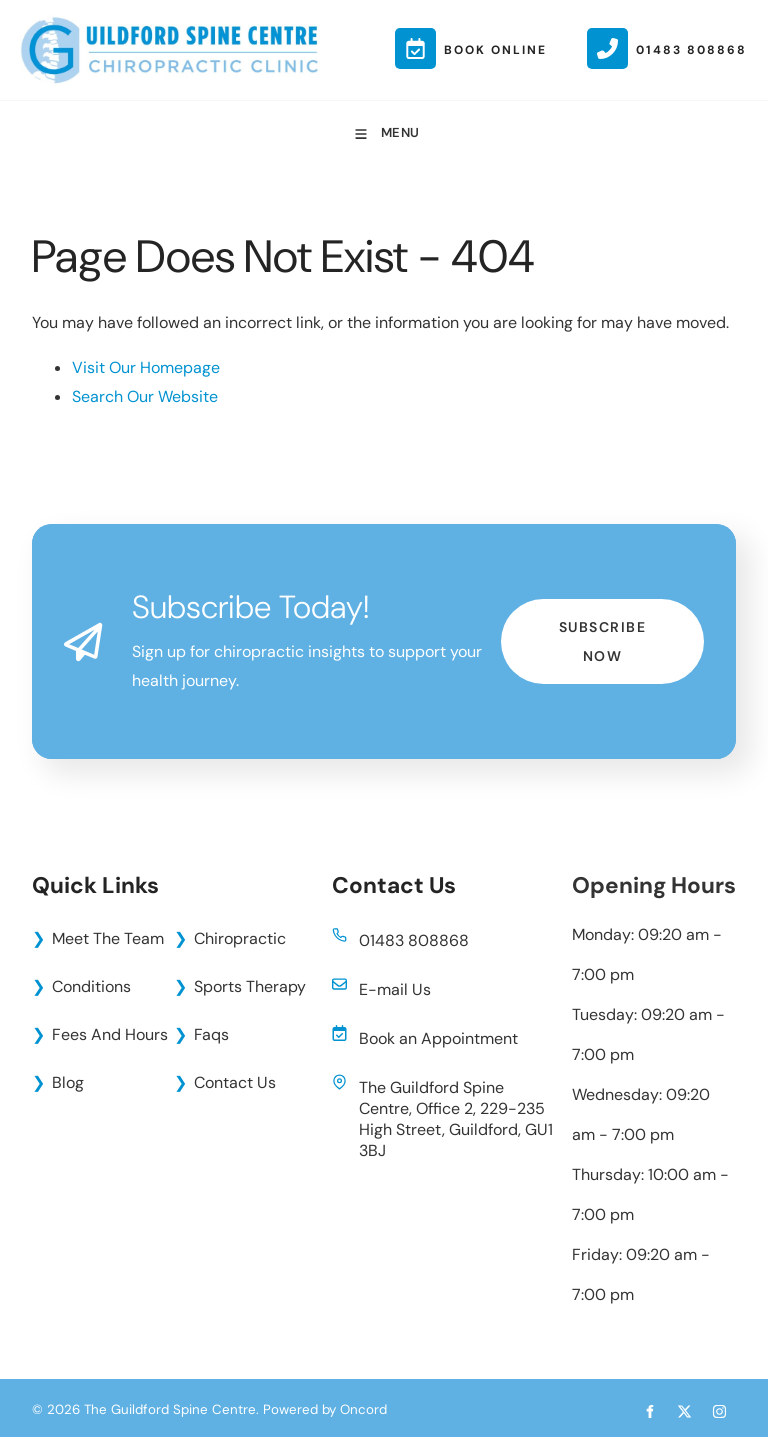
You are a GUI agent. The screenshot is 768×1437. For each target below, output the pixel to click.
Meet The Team (108, 938)
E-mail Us (395, 989)
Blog (68, 1082)
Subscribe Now (603, 613)
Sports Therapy (250, 986)
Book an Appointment (438, 1038)
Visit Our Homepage (146, 367)
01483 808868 (414, 940)
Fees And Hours (110, 1034)
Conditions (91, 986)
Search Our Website (145, 396)
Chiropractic (240, 938)
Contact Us (235, 1082)
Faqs (211, 1034)
